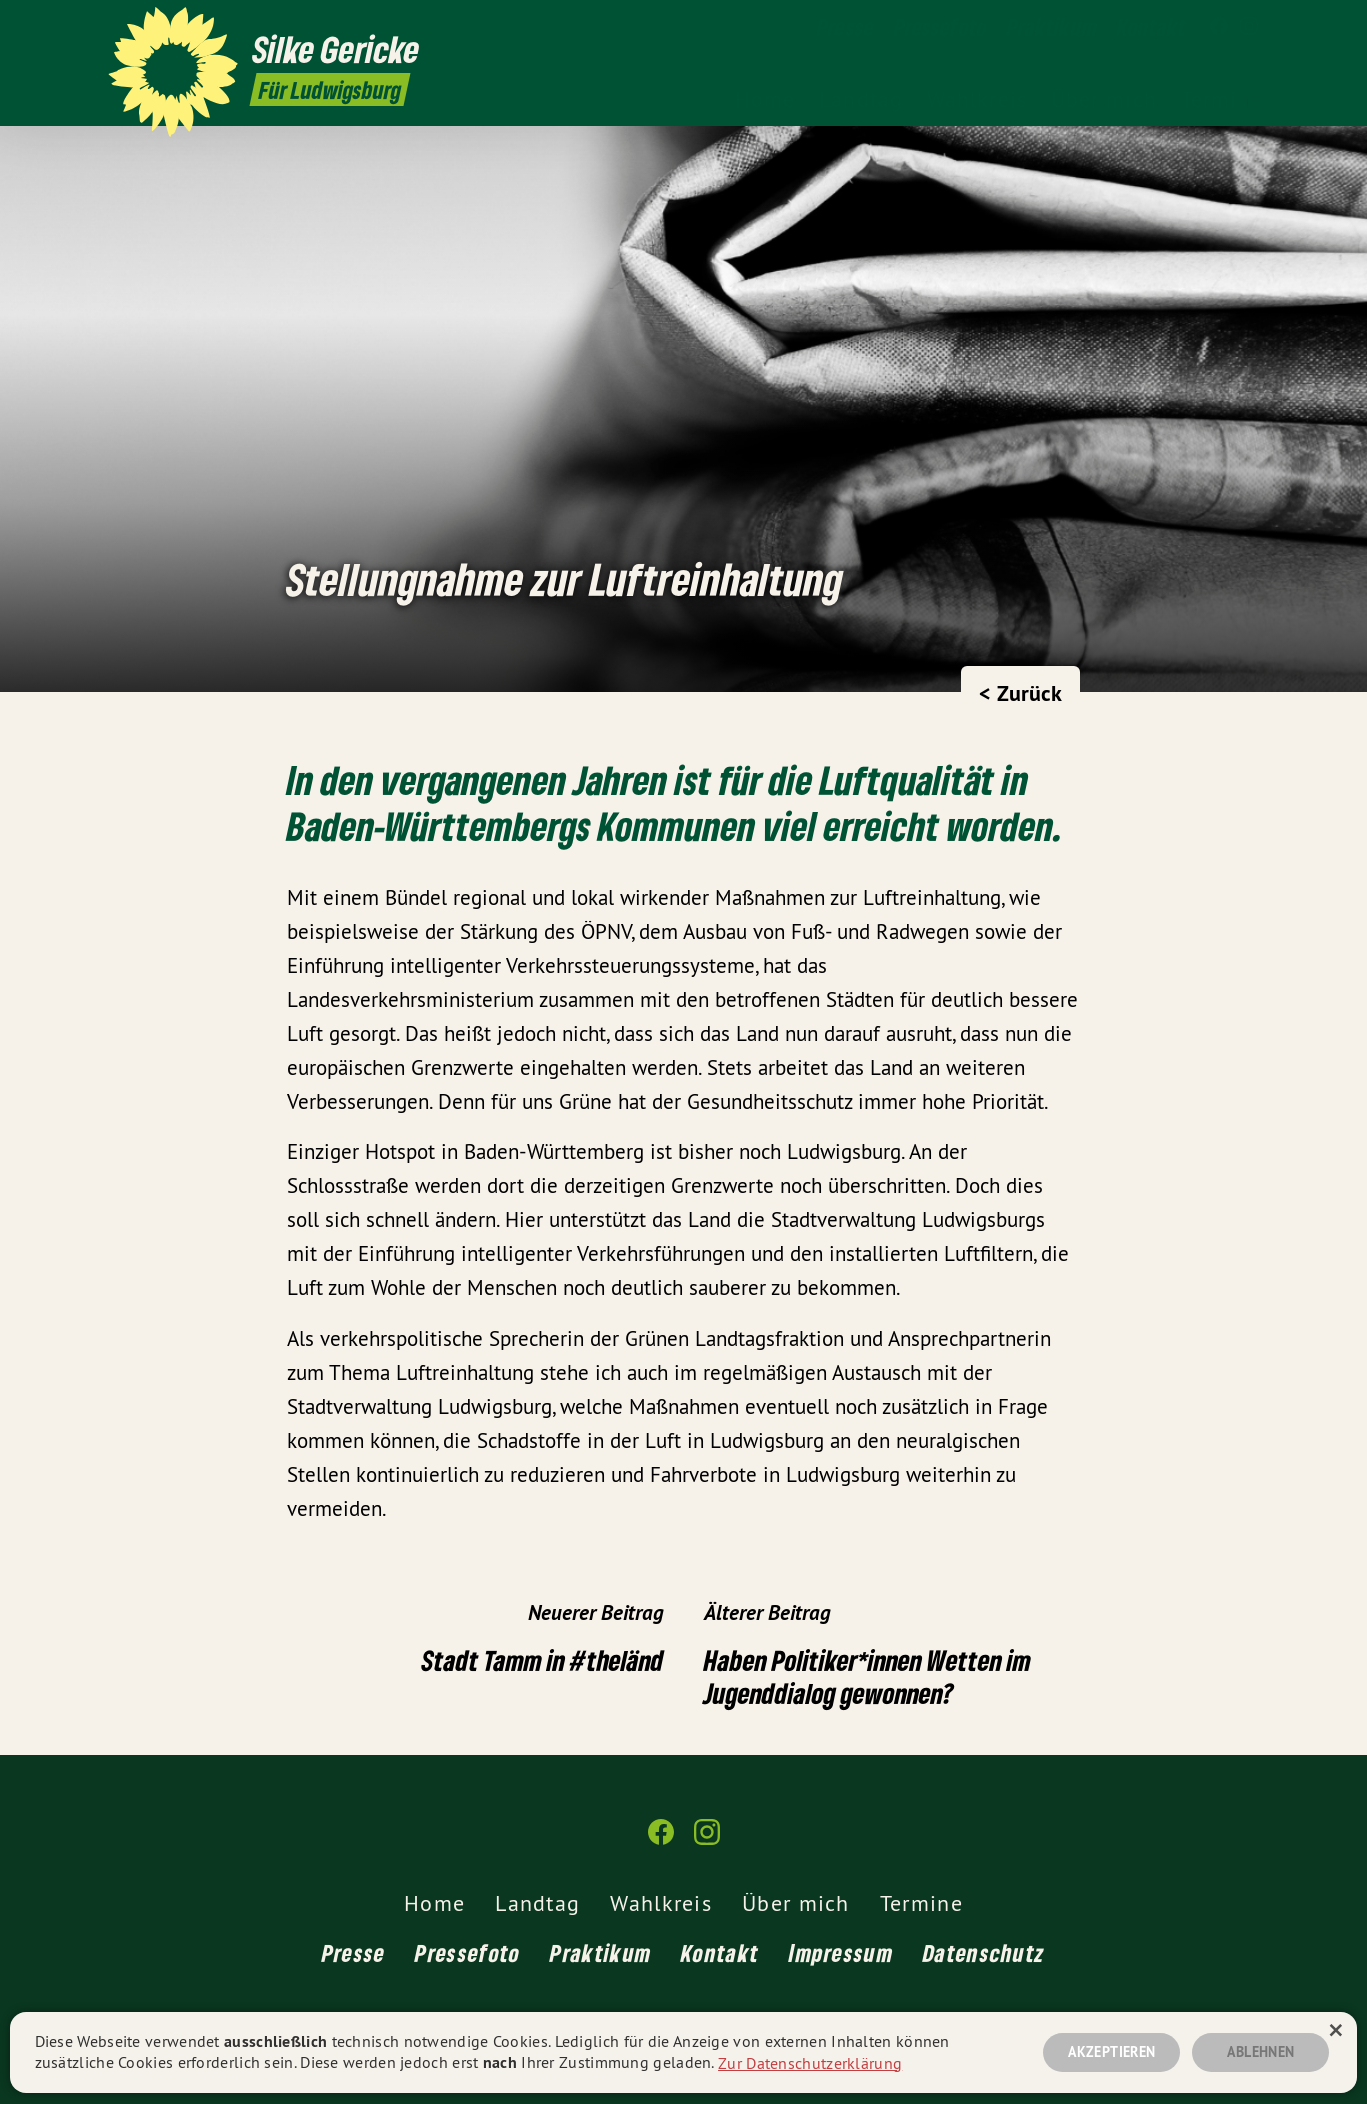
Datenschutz (984, 1952)
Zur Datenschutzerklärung (810, 2062)
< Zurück (1020, 693)
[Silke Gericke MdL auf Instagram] (1249, 27)
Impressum (841, 1952)
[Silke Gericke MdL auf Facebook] (1219, 27)
